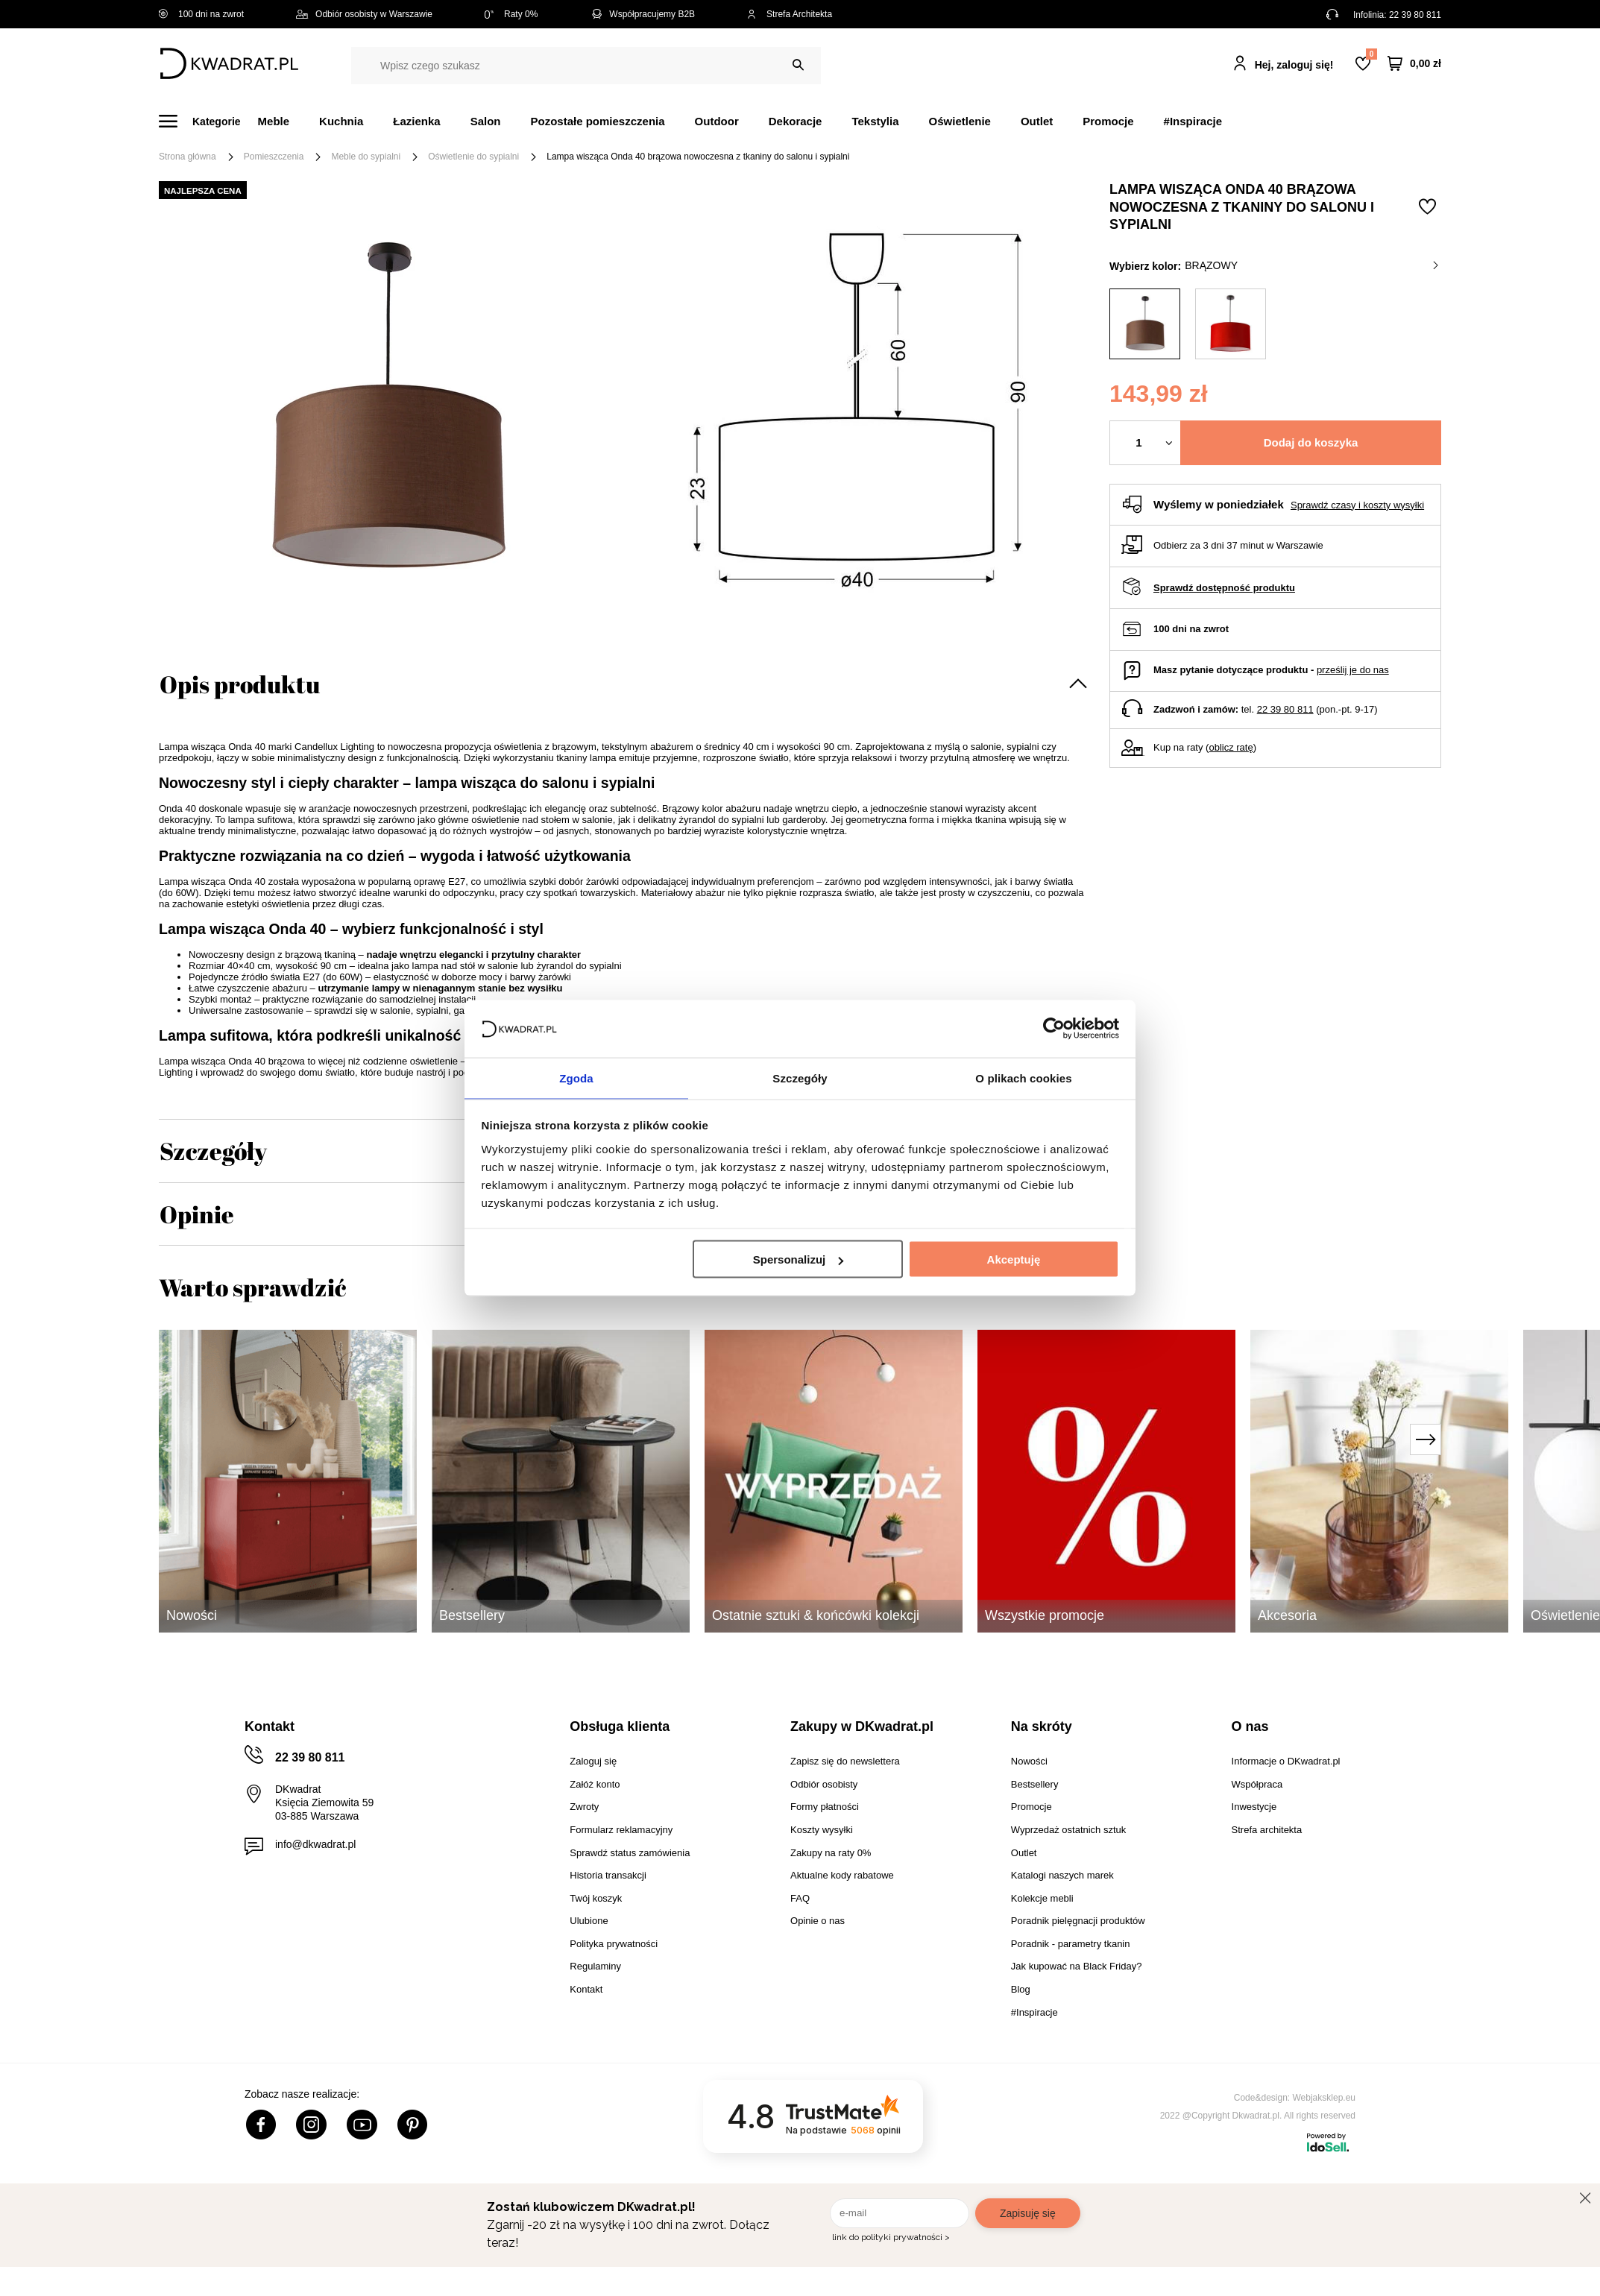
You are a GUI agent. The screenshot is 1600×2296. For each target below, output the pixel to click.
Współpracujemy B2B (642, 14)
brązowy (1311, 265)
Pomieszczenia (274, 156)
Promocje (1108, 121)
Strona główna (187, 156)
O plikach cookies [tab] (1023, 1076)
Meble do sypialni (365, 156)
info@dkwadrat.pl (315, 1844)
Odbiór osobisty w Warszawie (364, 14)
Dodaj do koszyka (1311, 442)
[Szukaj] (798, 65)
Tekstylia (874, 121)
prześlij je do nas (1353, 669)
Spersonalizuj (798, 1260)
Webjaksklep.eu (1324, 2097)
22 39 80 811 (1415, 15)
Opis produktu (240, 684)
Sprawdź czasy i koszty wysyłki (1357, 505)
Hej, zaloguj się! (1294, 65)
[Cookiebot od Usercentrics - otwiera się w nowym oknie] (1054, 1028)
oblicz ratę (1231, 747)
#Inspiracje (1193, 121)
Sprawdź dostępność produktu (1224, 587)
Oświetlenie (960, 121)
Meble (274, 121)
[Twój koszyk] (1414, 64)
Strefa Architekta (789, 14)
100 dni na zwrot (201, 14)
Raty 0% (511, 14)
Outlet (1037, 121)
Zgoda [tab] (576, 1076)
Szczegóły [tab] (799, 1076)
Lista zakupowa (1371, 54)
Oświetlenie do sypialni (473, 156)
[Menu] (208, 121)
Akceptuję (1014, 1260)
